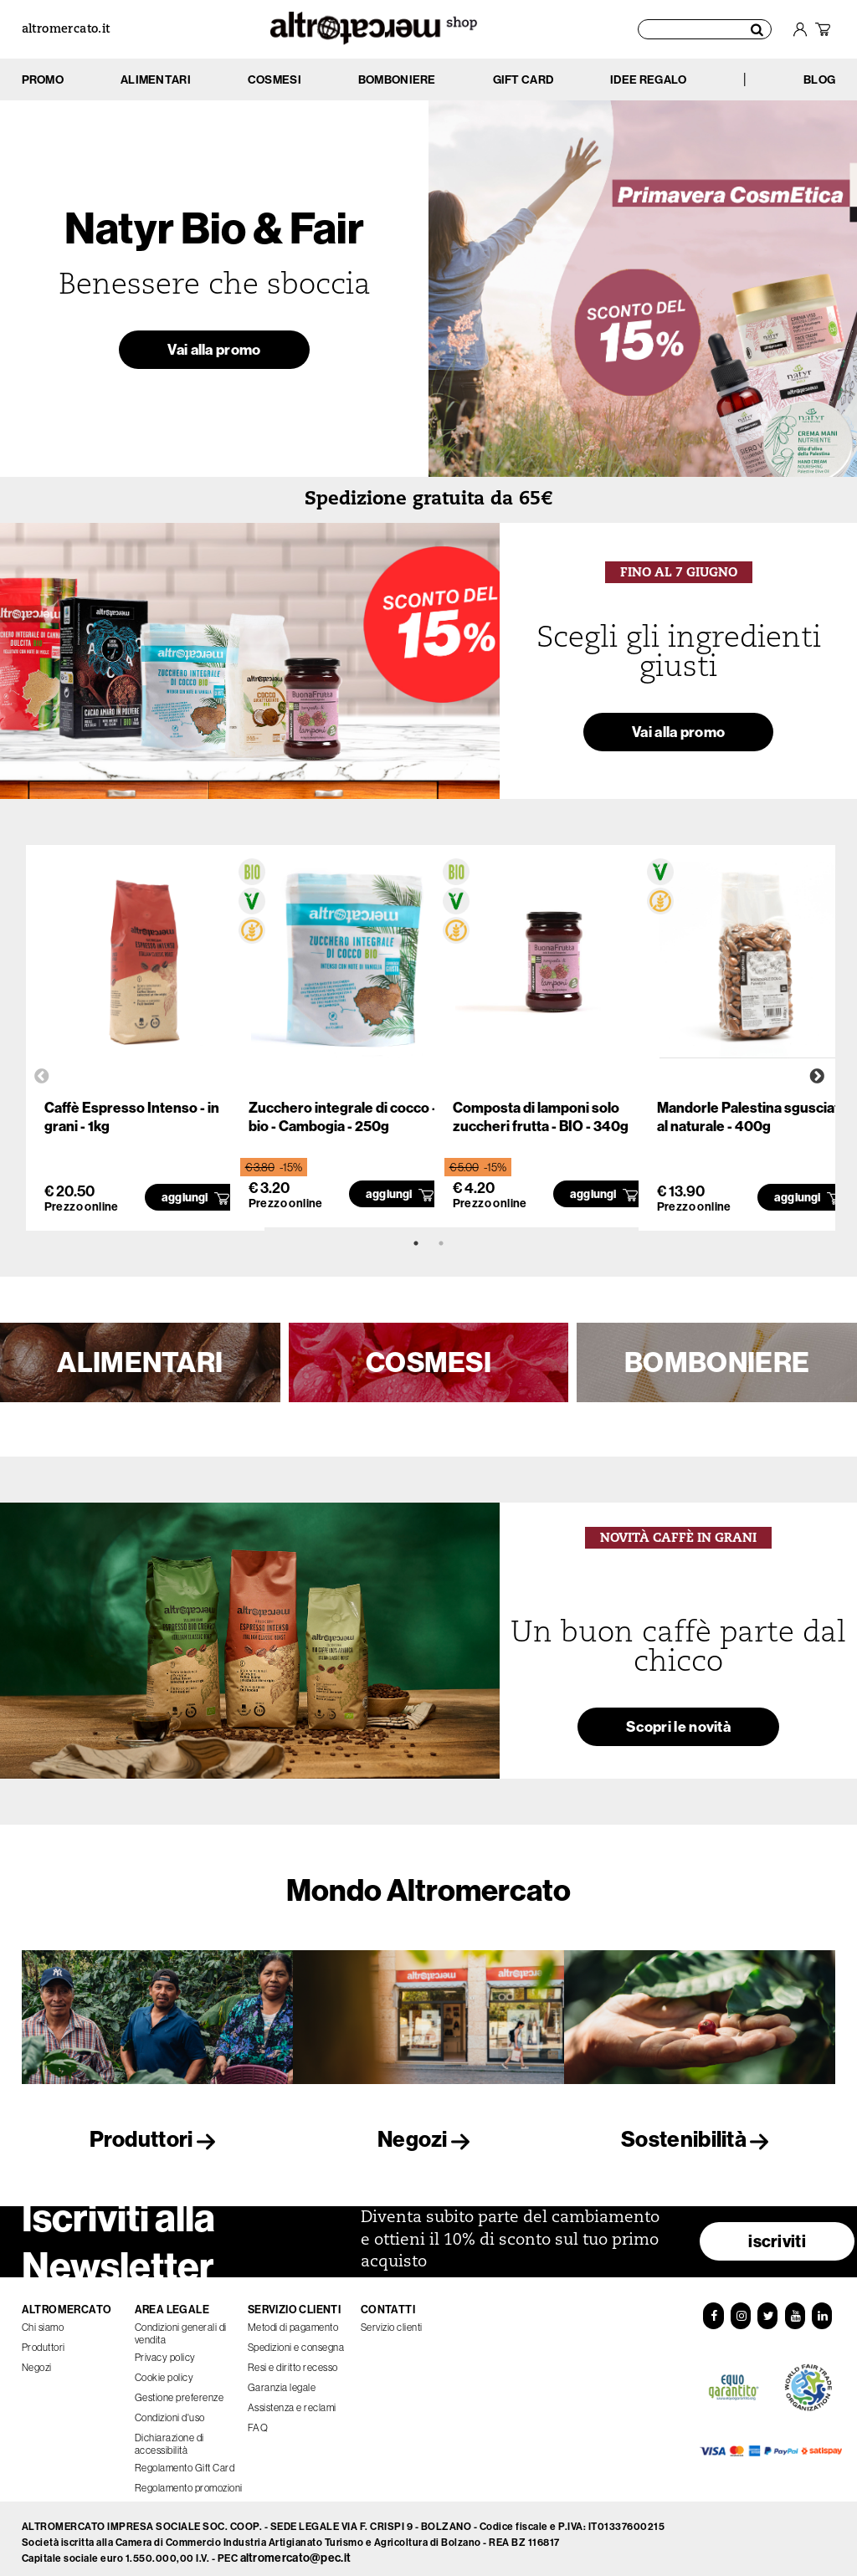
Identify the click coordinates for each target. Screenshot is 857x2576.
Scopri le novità (678, 1730)
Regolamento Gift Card (185, 2461)
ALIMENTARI (140, 1362)
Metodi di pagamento (293, 2320)
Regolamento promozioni (189, 2481)
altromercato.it (66, 29)
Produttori (157, 2139)
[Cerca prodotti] (705, 29)
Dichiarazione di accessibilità (169, 2437)
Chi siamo (43, 2320)
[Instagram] (740, 2308)
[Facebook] (713, 2308)
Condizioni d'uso (170, 2410)
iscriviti (777, 2234)
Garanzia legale (282, 2380)
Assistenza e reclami (292, 2400)
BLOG (819, 79)
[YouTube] (795, 2308)
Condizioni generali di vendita (181, 2326)
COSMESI (428, 1362)
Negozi (428, 2139)
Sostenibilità (699, 2139)
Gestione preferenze (179, 2390)
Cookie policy (164, 2370)
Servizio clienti (392, 2320)
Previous (42, 1077)
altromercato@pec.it (296, 2550)
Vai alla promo (214, 353)
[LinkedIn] (821, 2308)
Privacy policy (165, 2350)
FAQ (258, 2421)
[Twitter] (767, 2308)
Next (817, 1077)
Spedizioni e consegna (296, 2340)
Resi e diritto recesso (293, 2360)
